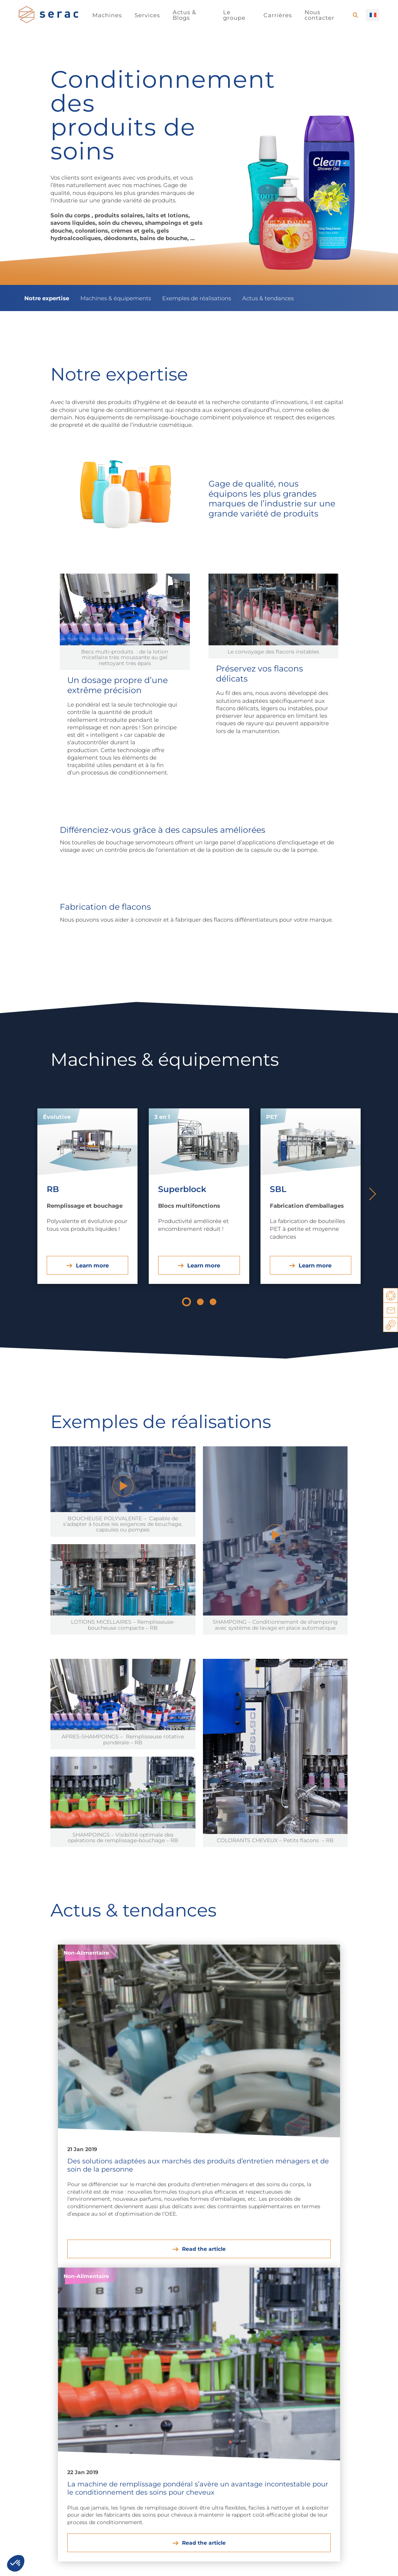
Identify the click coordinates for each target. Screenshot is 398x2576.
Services (147, 15)
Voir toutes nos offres (59, 2512)
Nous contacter (319, 15)
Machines (107, 15)
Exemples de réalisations (196, 298)
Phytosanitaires (150, 2444)
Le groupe (234, 15)
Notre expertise (46, 298)
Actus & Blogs (184, 15)
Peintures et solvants (146, 2432)
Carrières (277, 15)
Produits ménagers (88, 2424)
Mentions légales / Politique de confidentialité (82, 2562)
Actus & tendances (268, 298)
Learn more (92, 1265)
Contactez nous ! (177, 2562)
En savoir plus (168, 2512)
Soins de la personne (89, 2441)
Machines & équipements (115, 298)
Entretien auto (149, 2419)
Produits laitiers (40, 2419)
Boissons (31, 2427)
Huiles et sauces (42, 2436)
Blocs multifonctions (350, 2436)
